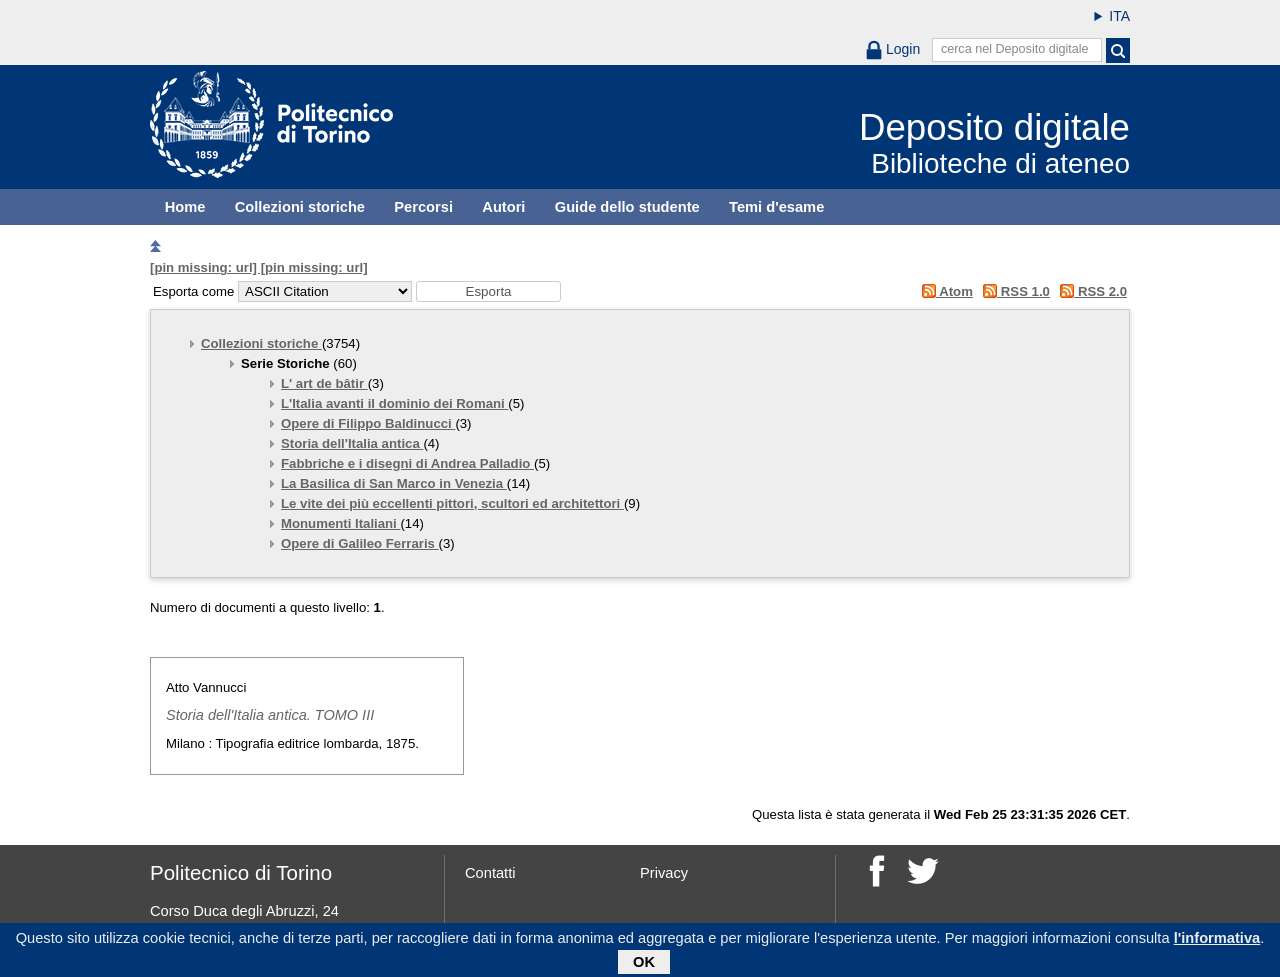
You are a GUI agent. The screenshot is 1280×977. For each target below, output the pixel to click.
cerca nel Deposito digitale (1015, 49)
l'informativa (1217, 941)
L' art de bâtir (324, 383)
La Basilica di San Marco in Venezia (394, 483)
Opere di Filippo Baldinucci (368, 423)
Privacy (664, 873)
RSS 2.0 (1090, 291)
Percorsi (423, 207)
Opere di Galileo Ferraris (360, 543)
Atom (943, 291)
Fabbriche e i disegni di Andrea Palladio (407, 463)
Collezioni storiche (300, 207)
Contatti (490, 873)
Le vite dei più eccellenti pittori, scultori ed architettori (452, 503)
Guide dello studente (627, 207)
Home (185, 207)
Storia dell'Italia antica (352, 443)
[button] (488, 291)
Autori (503, 207)
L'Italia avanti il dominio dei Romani (394, 403)
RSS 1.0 (1013, 291)
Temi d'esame (776, 207)
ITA (1119, 16)
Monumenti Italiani (340, 523)
